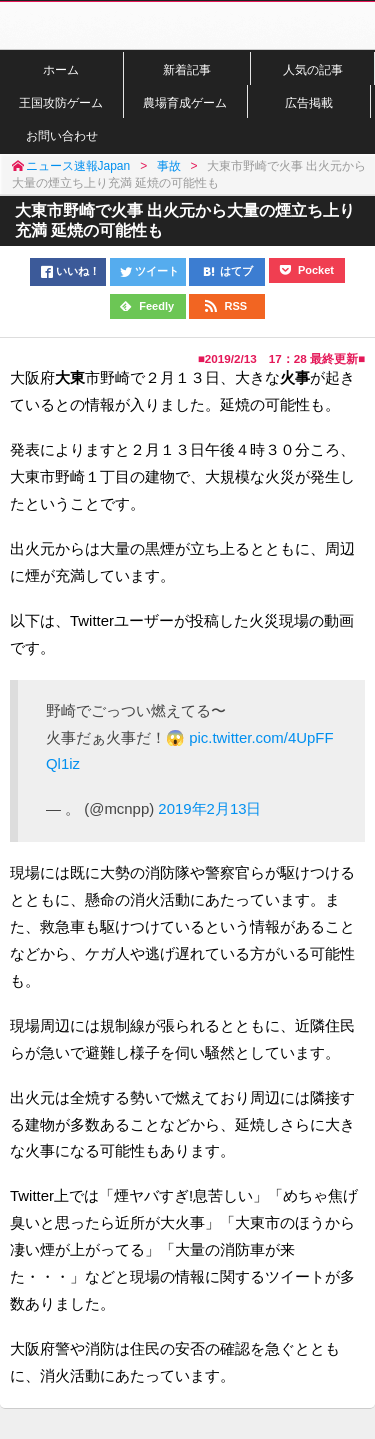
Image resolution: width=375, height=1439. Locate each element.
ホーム (61, 69)
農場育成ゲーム (185, 102)
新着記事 (187, 69)
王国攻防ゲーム (61, 102)
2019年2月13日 (209, 808)
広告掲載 (309, 102)
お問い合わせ (62, 135)
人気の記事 (313, 69)
